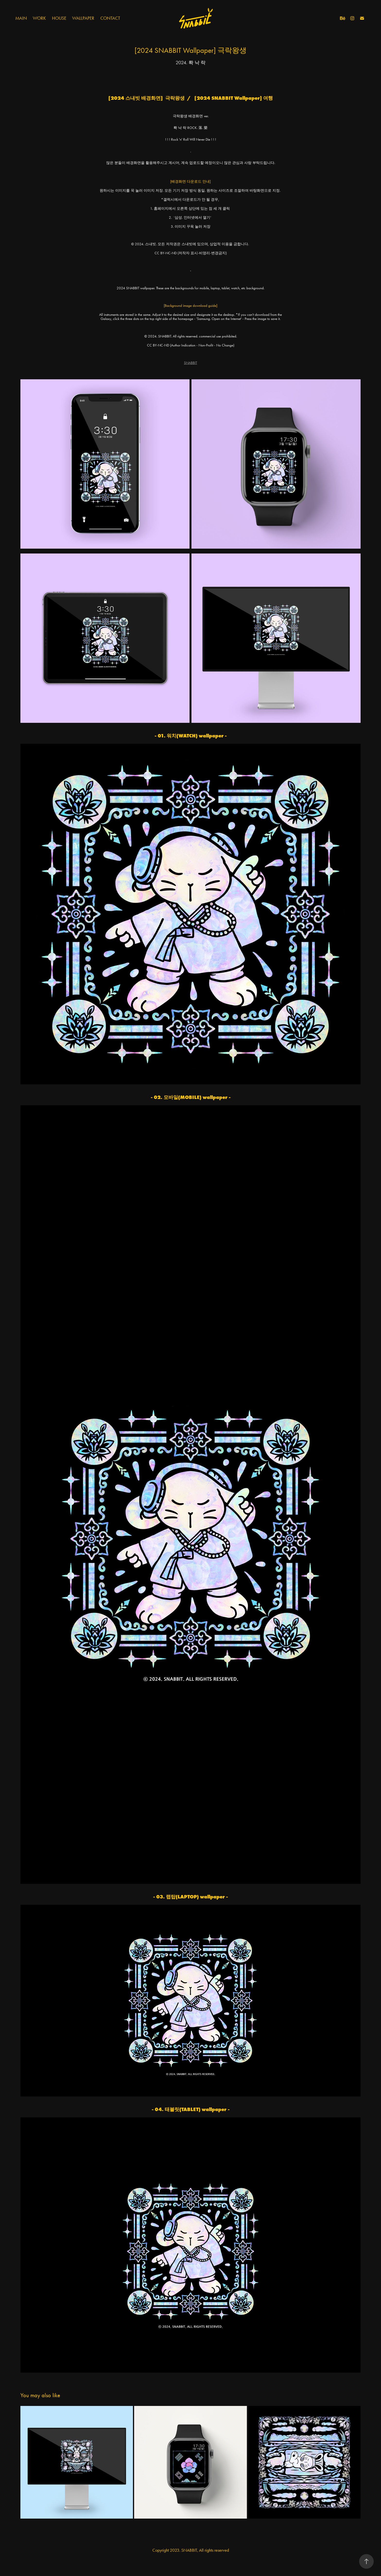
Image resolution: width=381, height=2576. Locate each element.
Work (39, 18)
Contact (110, 18)
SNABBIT (190, 363)
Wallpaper (83, 18)
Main (21, 18)
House (59, 18)
